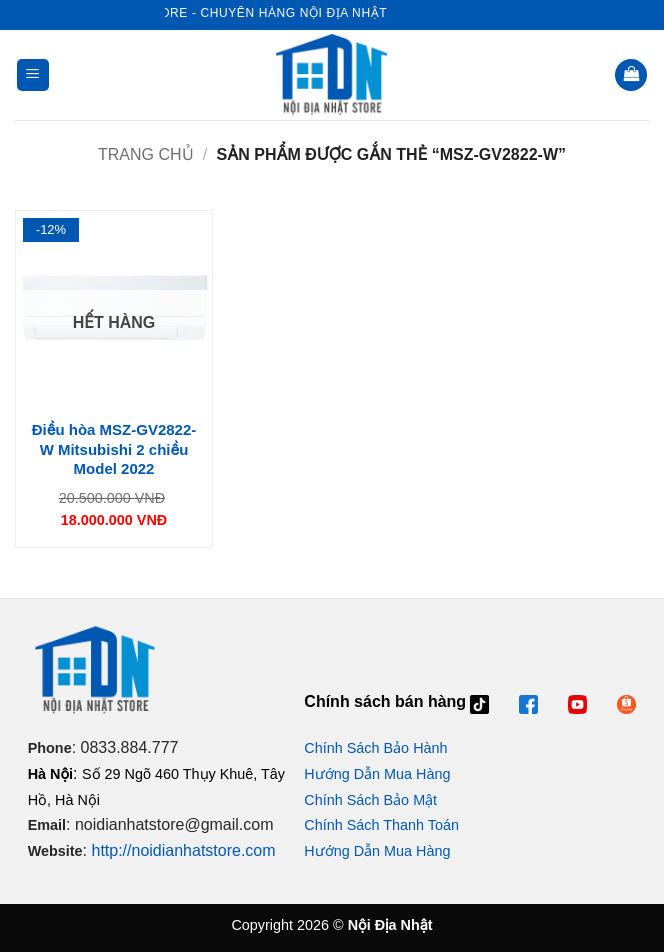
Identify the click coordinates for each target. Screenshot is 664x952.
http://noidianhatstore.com (183, 850)
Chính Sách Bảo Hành (375, 748)
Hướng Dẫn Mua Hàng (377, 774)
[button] (33, 75)
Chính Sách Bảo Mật (370, 800)
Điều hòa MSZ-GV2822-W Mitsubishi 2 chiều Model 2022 (114, 449)
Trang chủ (146, 154)
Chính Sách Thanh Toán (381, 825)
